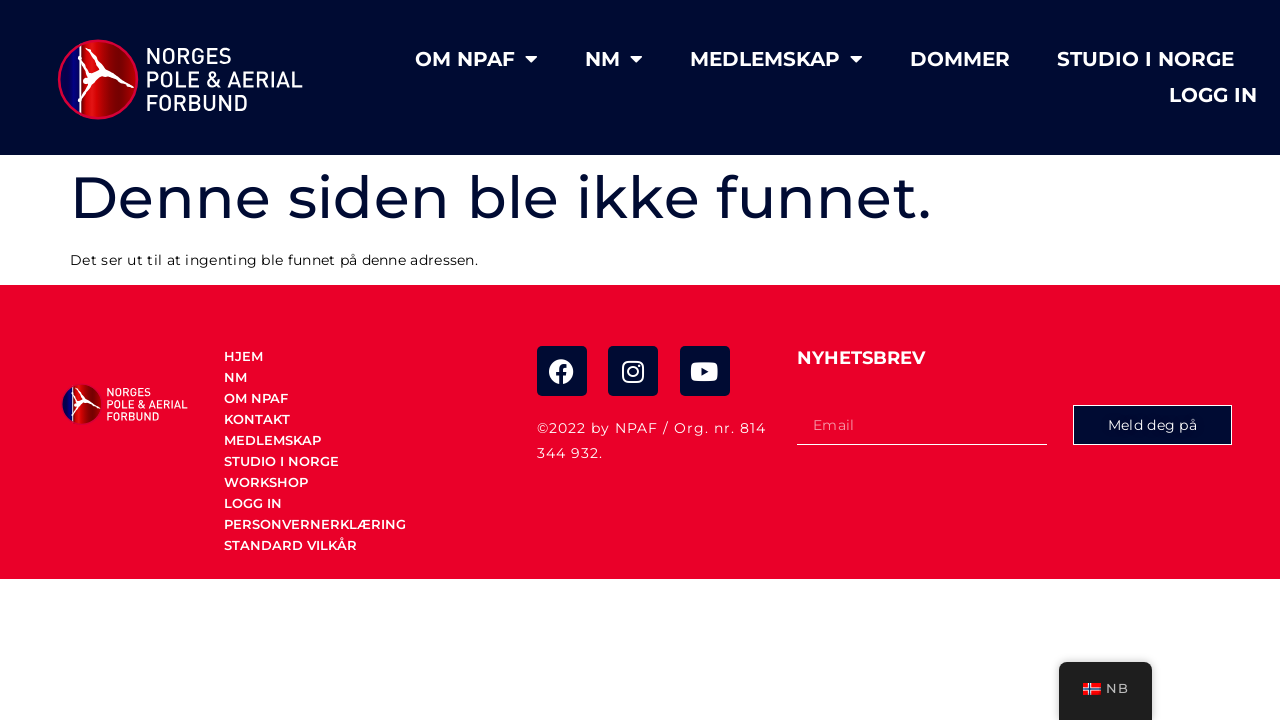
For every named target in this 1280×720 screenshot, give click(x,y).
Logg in (1213, 95)
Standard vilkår (290, 545)
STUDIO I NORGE (1145, 59)
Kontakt (257, 419)
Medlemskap (776, 59)
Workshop (266, 482)
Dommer (960, 59)
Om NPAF (476, 59)
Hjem (243, 356)
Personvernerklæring (315, 524)
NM (614, 59)
